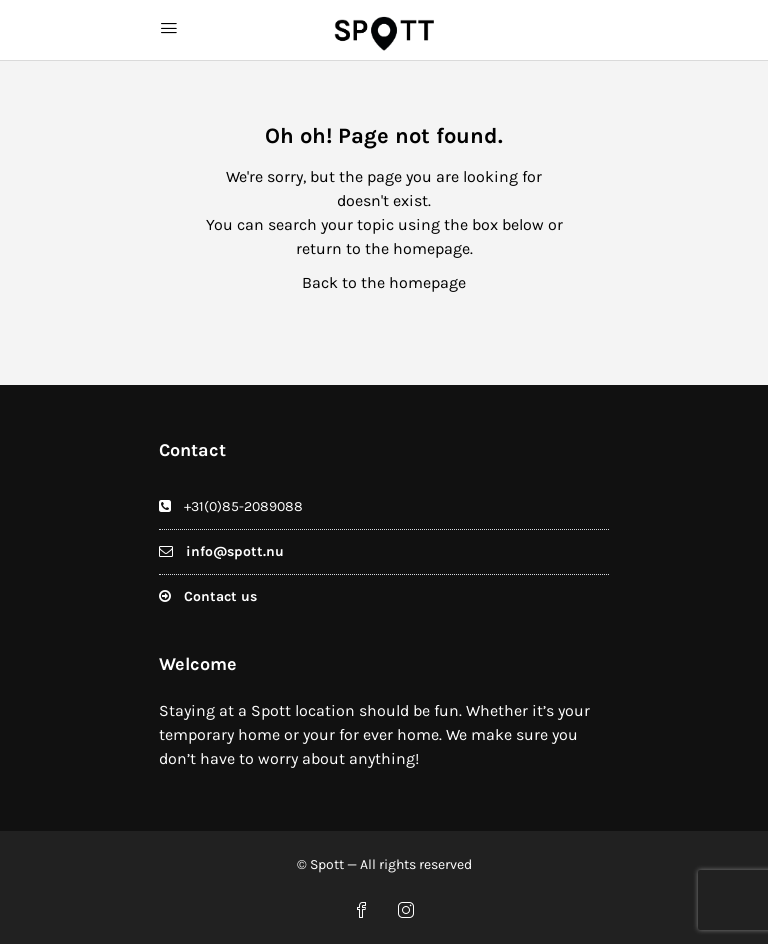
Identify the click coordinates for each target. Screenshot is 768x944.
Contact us (220, 596)
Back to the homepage (384, 282)
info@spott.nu (235, 551)
